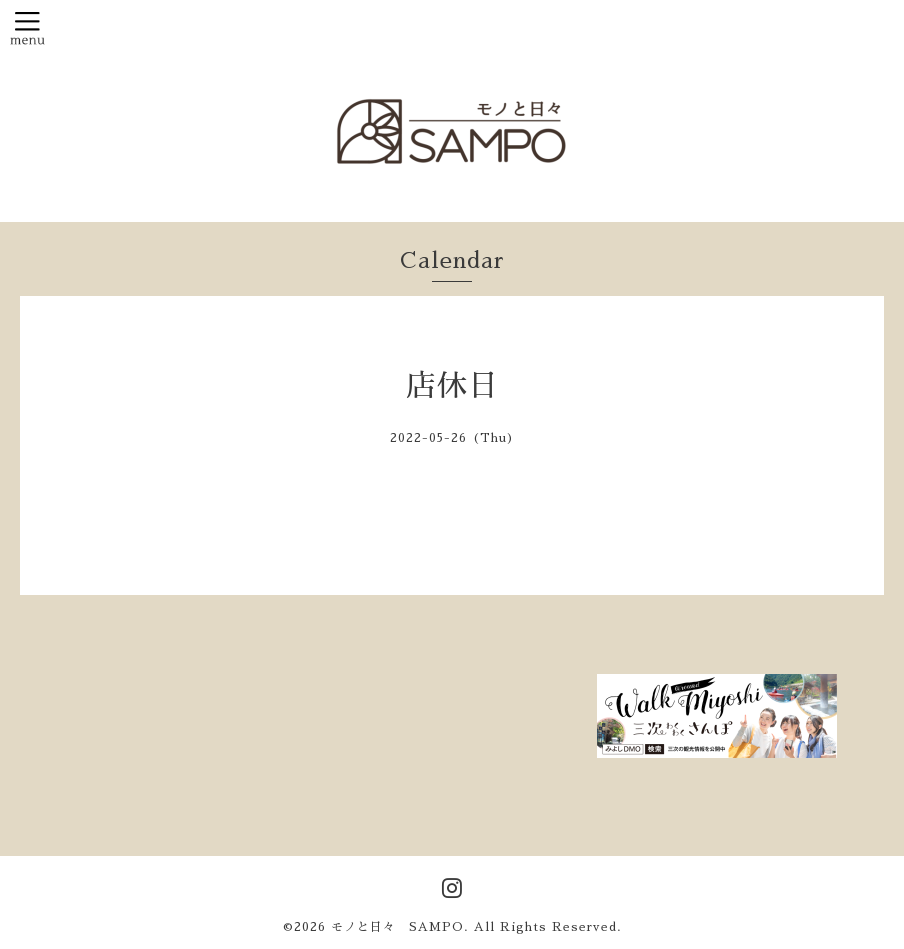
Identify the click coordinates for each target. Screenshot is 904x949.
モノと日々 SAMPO (397, 927)
